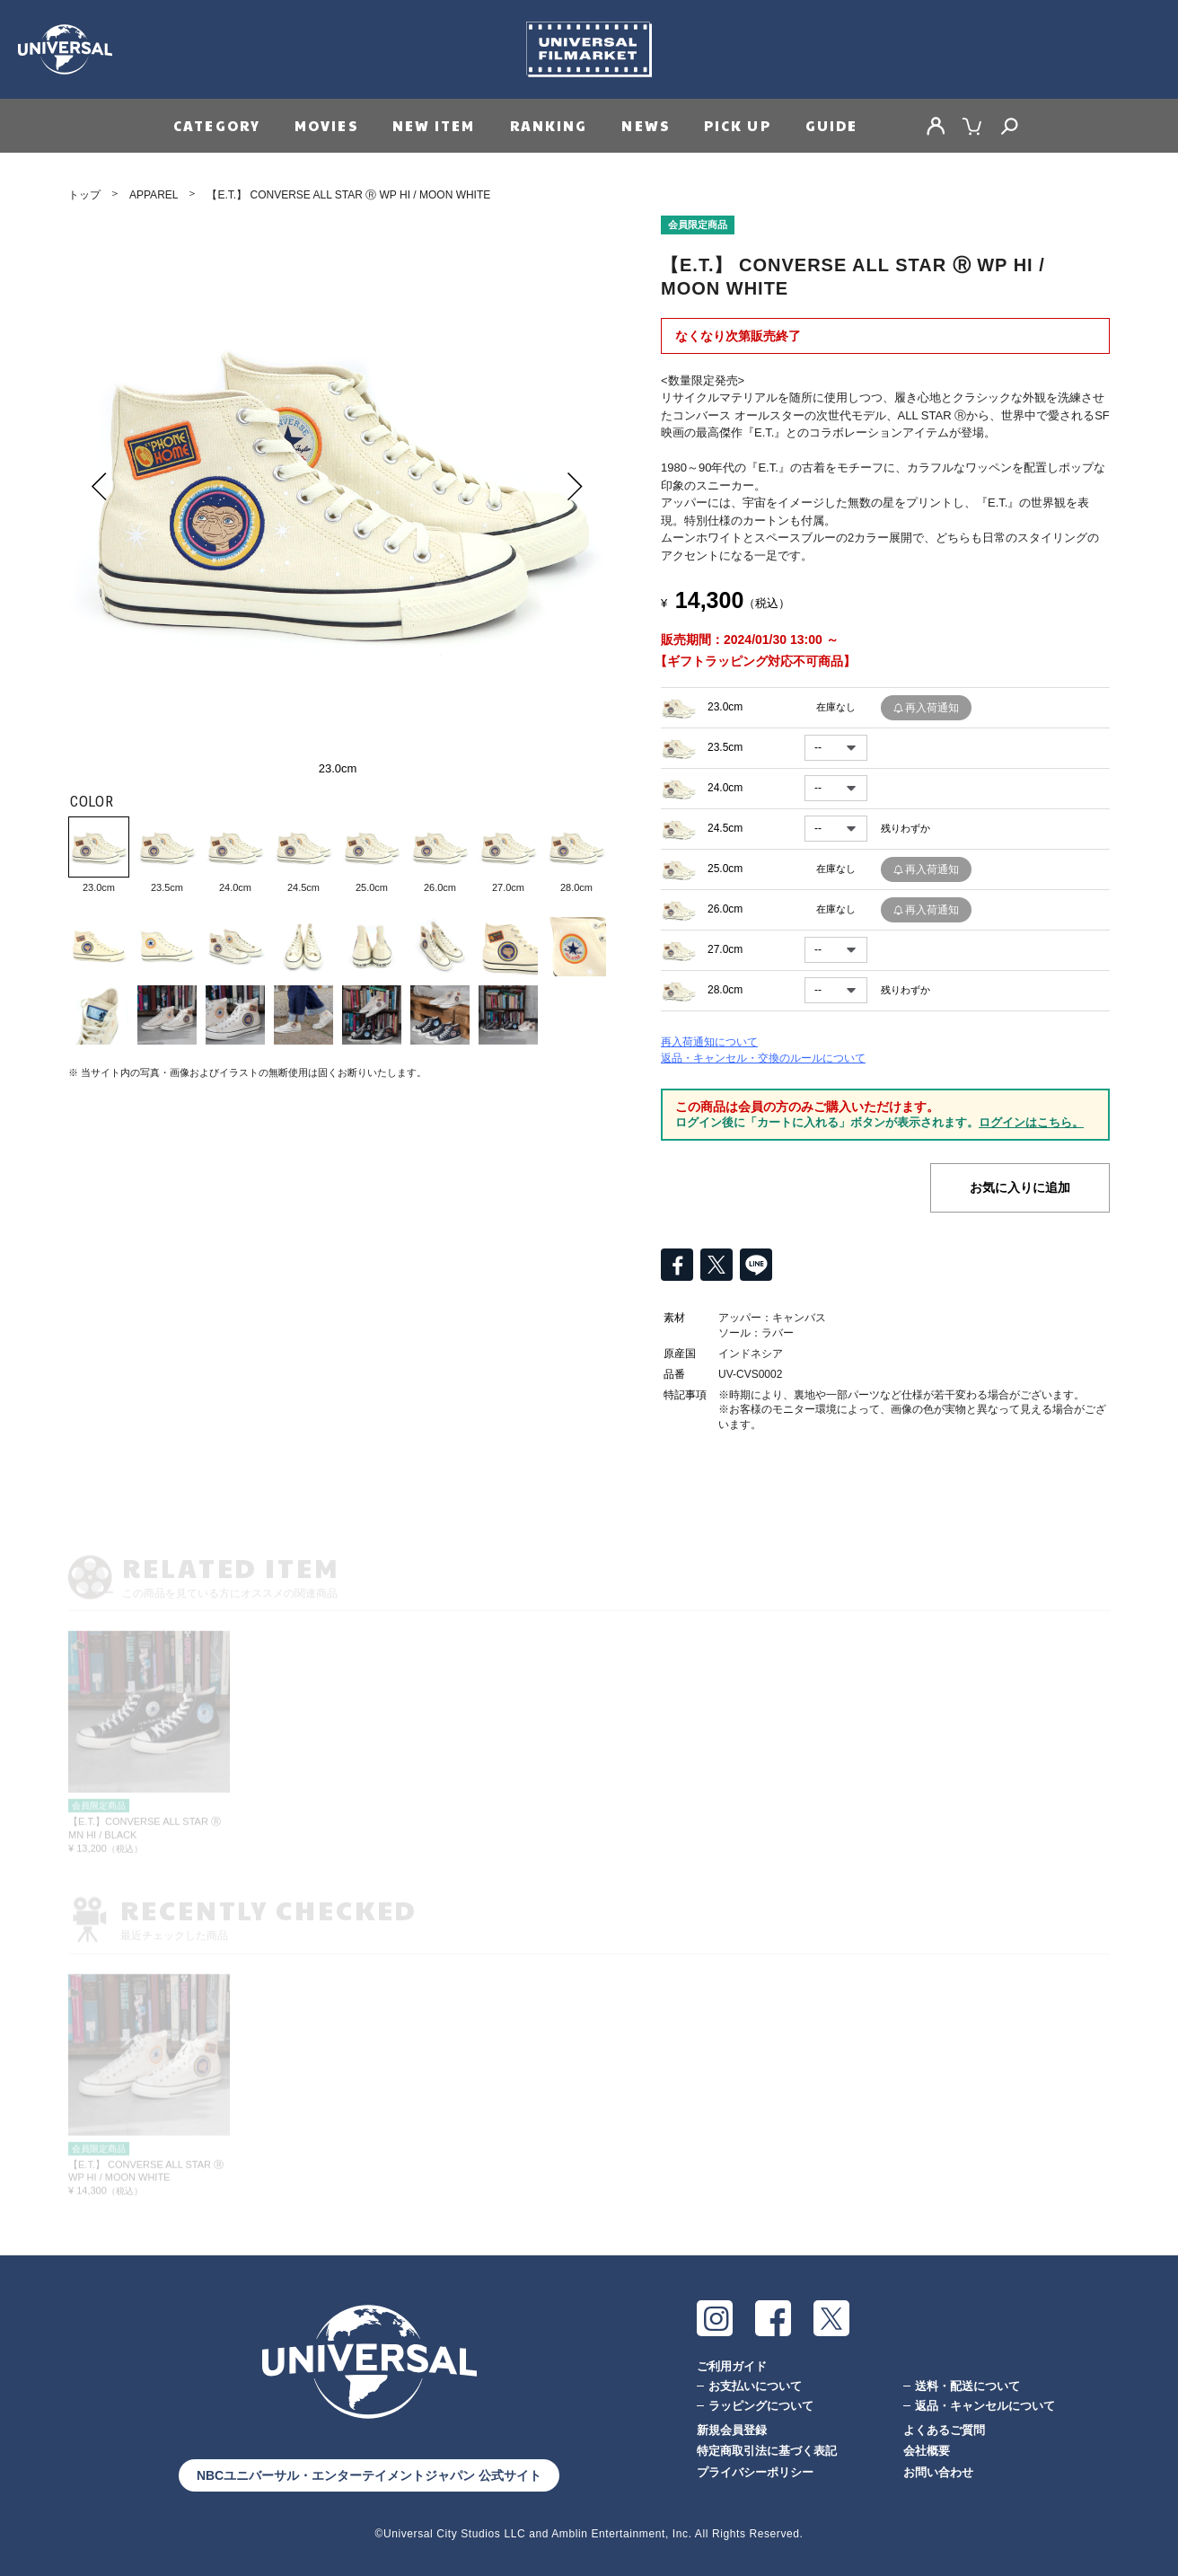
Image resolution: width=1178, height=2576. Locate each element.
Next (575, 486)
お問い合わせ (938, 2472)
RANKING (549, 125)
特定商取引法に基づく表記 (767, 2450)
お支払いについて (755, 2386)
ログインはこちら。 (1031, 1122)
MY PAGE (935, 125)
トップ (84, 195)
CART (972, 125)
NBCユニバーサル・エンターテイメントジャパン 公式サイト (369, 2475)
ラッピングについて (760, 2406)
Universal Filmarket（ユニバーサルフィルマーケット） (589, 49)
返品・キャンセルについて (985, 2406)
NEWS (645, 125)
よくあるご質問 (944, 2430)
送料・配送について (967, 2386)
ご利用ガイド (732, 2366)
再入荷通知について (709, 1042)
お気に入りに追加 (1020, 1187)
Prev (99, 486)
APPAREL (153, 195)
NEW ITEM (434, 125)
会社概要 (926, 2450)
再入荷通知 (932, 707)
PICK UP (737, 125)
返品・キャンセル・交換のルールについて (763, 1058)
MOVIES (326, 125)
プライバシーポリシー (755, 2472)
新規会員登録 (732, 2430)
